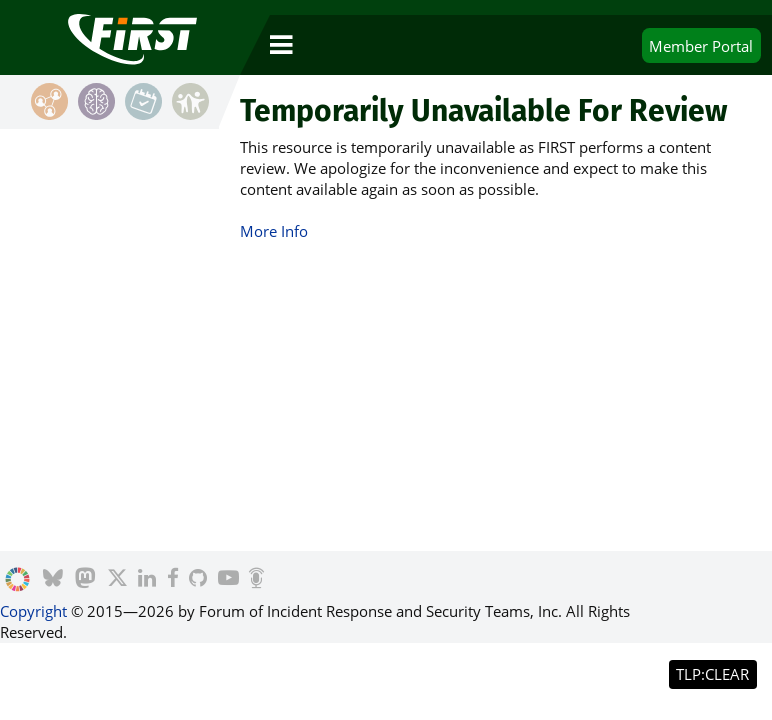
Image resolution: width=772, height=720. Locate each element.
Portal (701, 46)
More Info (274, 231)
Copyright (33, 611)
